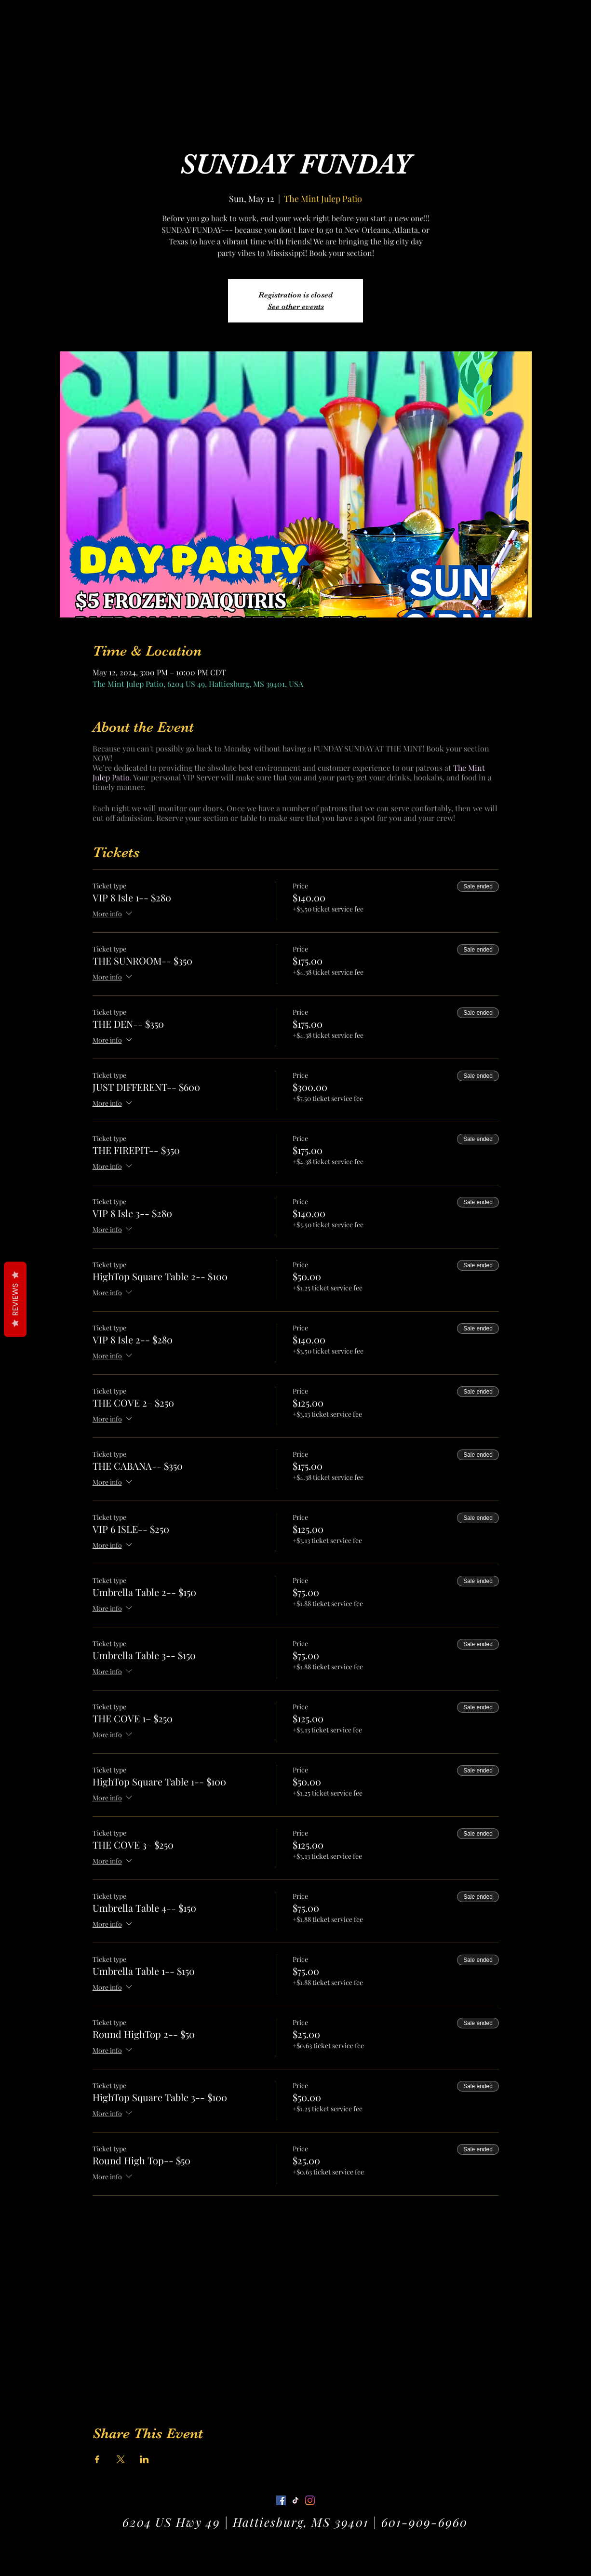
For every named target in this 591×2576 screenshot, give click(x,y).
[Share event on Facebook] (97, 2459)
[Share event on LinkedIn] (144, 2459)
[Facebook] (281, 2500)
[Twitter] (295, 2500)
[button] (545, 21)
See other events (296, 306)
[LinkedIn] (310, 2500)
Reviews (15, 1300)
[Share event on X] (120, 2459)
